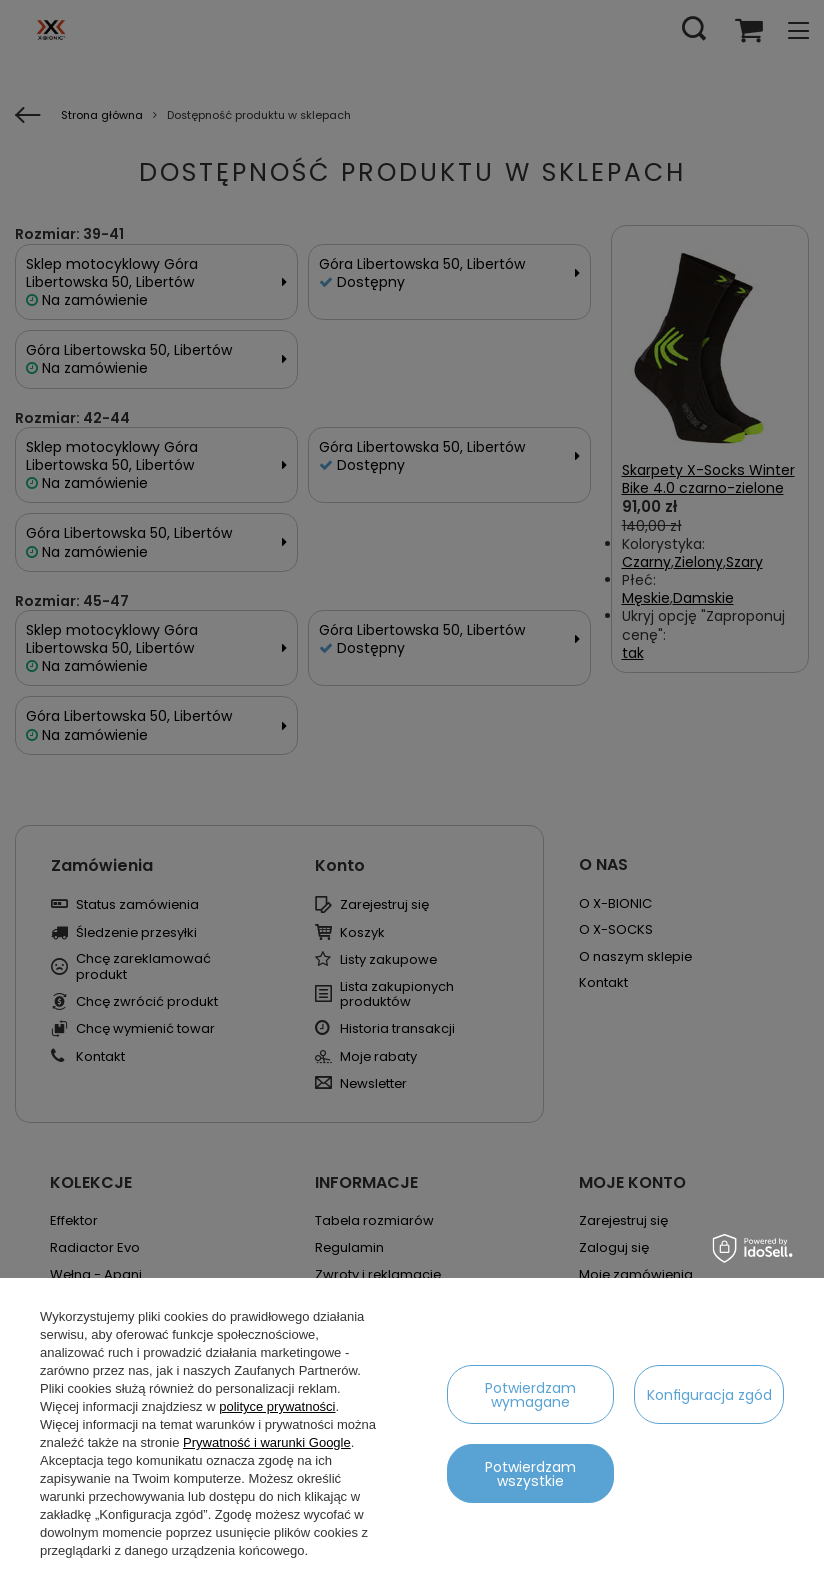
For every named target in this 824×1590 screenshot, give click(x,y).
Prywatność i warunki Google (267, 1442)
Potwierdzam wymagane (530, 1395)
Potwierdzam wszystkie (530, 1474)
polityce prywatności (277, 1406)
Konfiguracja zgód (709, 1395)
